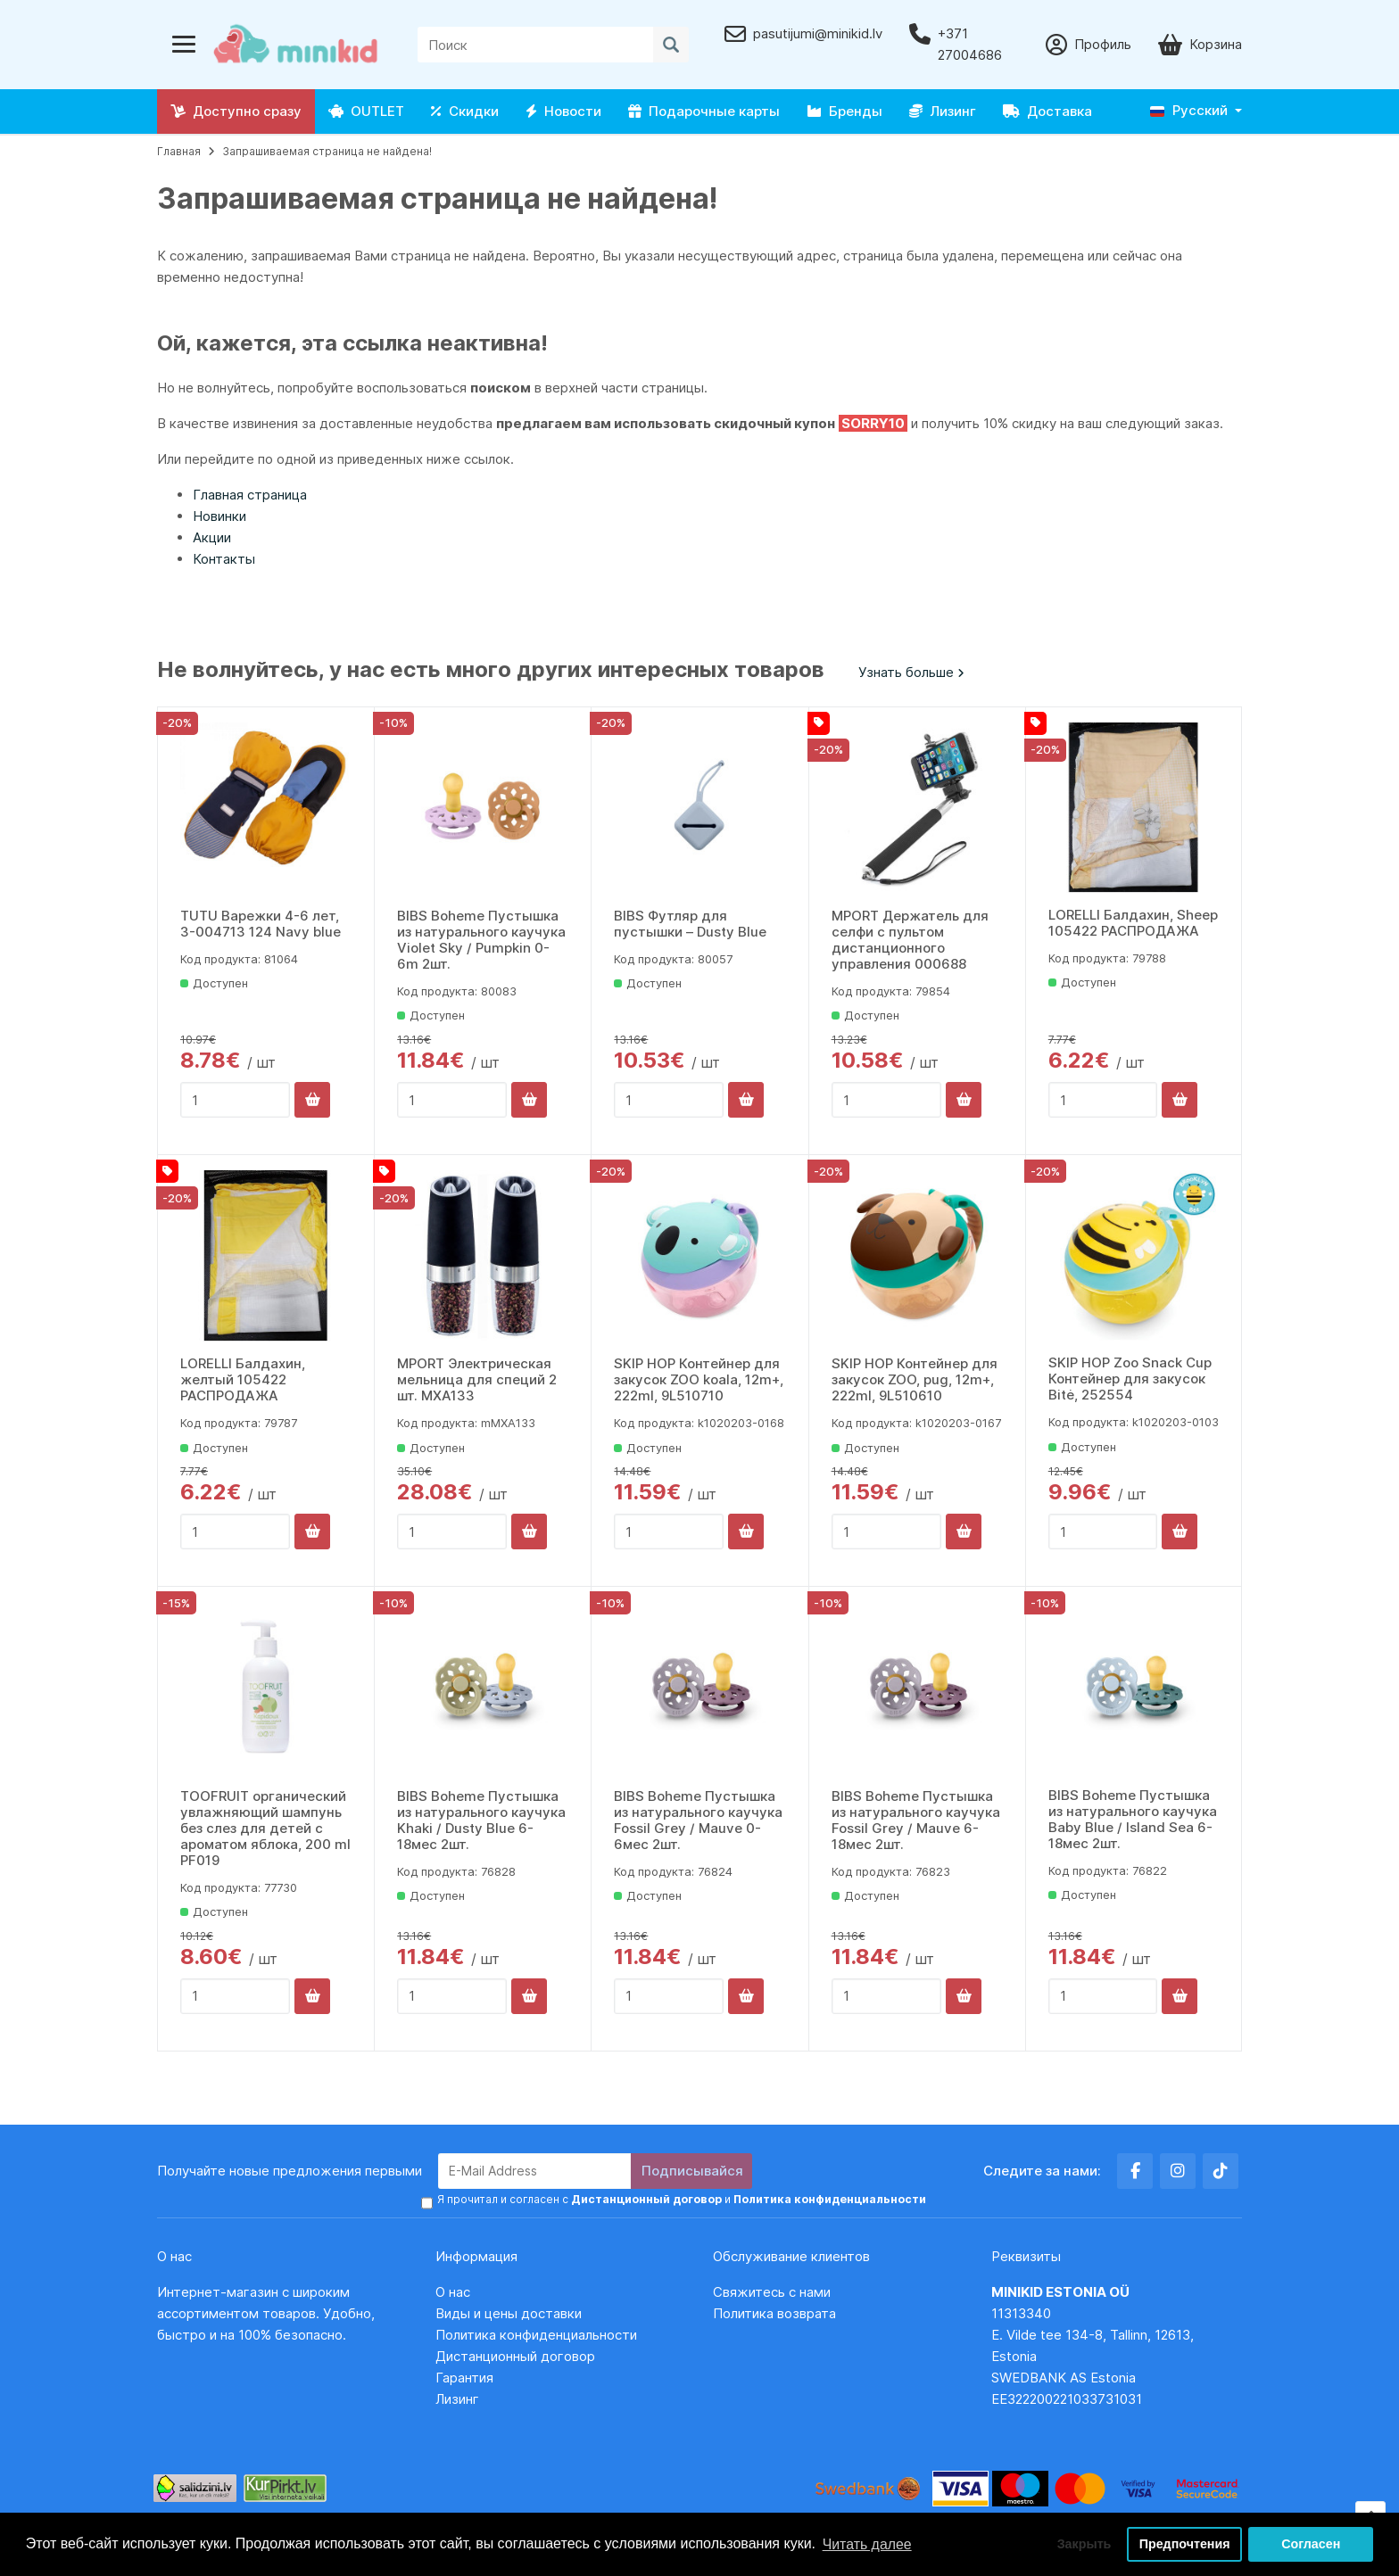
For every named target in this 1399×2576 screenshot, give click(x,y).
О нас (452, 2291)
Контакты (224, 558)
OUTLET (366, 111)
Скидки (465, 111)
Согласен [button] (1311, 2544)
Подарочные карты (704, 111)
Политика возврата (774, 2312)
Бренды (844, 111)
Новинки (219, 516)
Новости (563, 111)
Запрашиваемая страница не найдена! (327, 151)
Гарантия (464, 2376)
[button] (1196, 111)
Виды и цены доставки (508, 2312)
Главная (179, 151)
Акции (212, 537)
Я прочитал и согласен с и (679, 2199)
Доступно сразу (236, 111)
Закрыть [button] (1082, 2544)
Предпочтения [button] (1184, 2544)
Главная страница (250, 494)
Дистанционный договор (520, 2355)
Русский (1189, 110)
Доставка (1047, 111)
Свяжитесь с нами (772, 2291)
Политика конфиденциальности (536, 2333)
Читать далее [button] (868, 2543)
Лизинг (942, 111)
